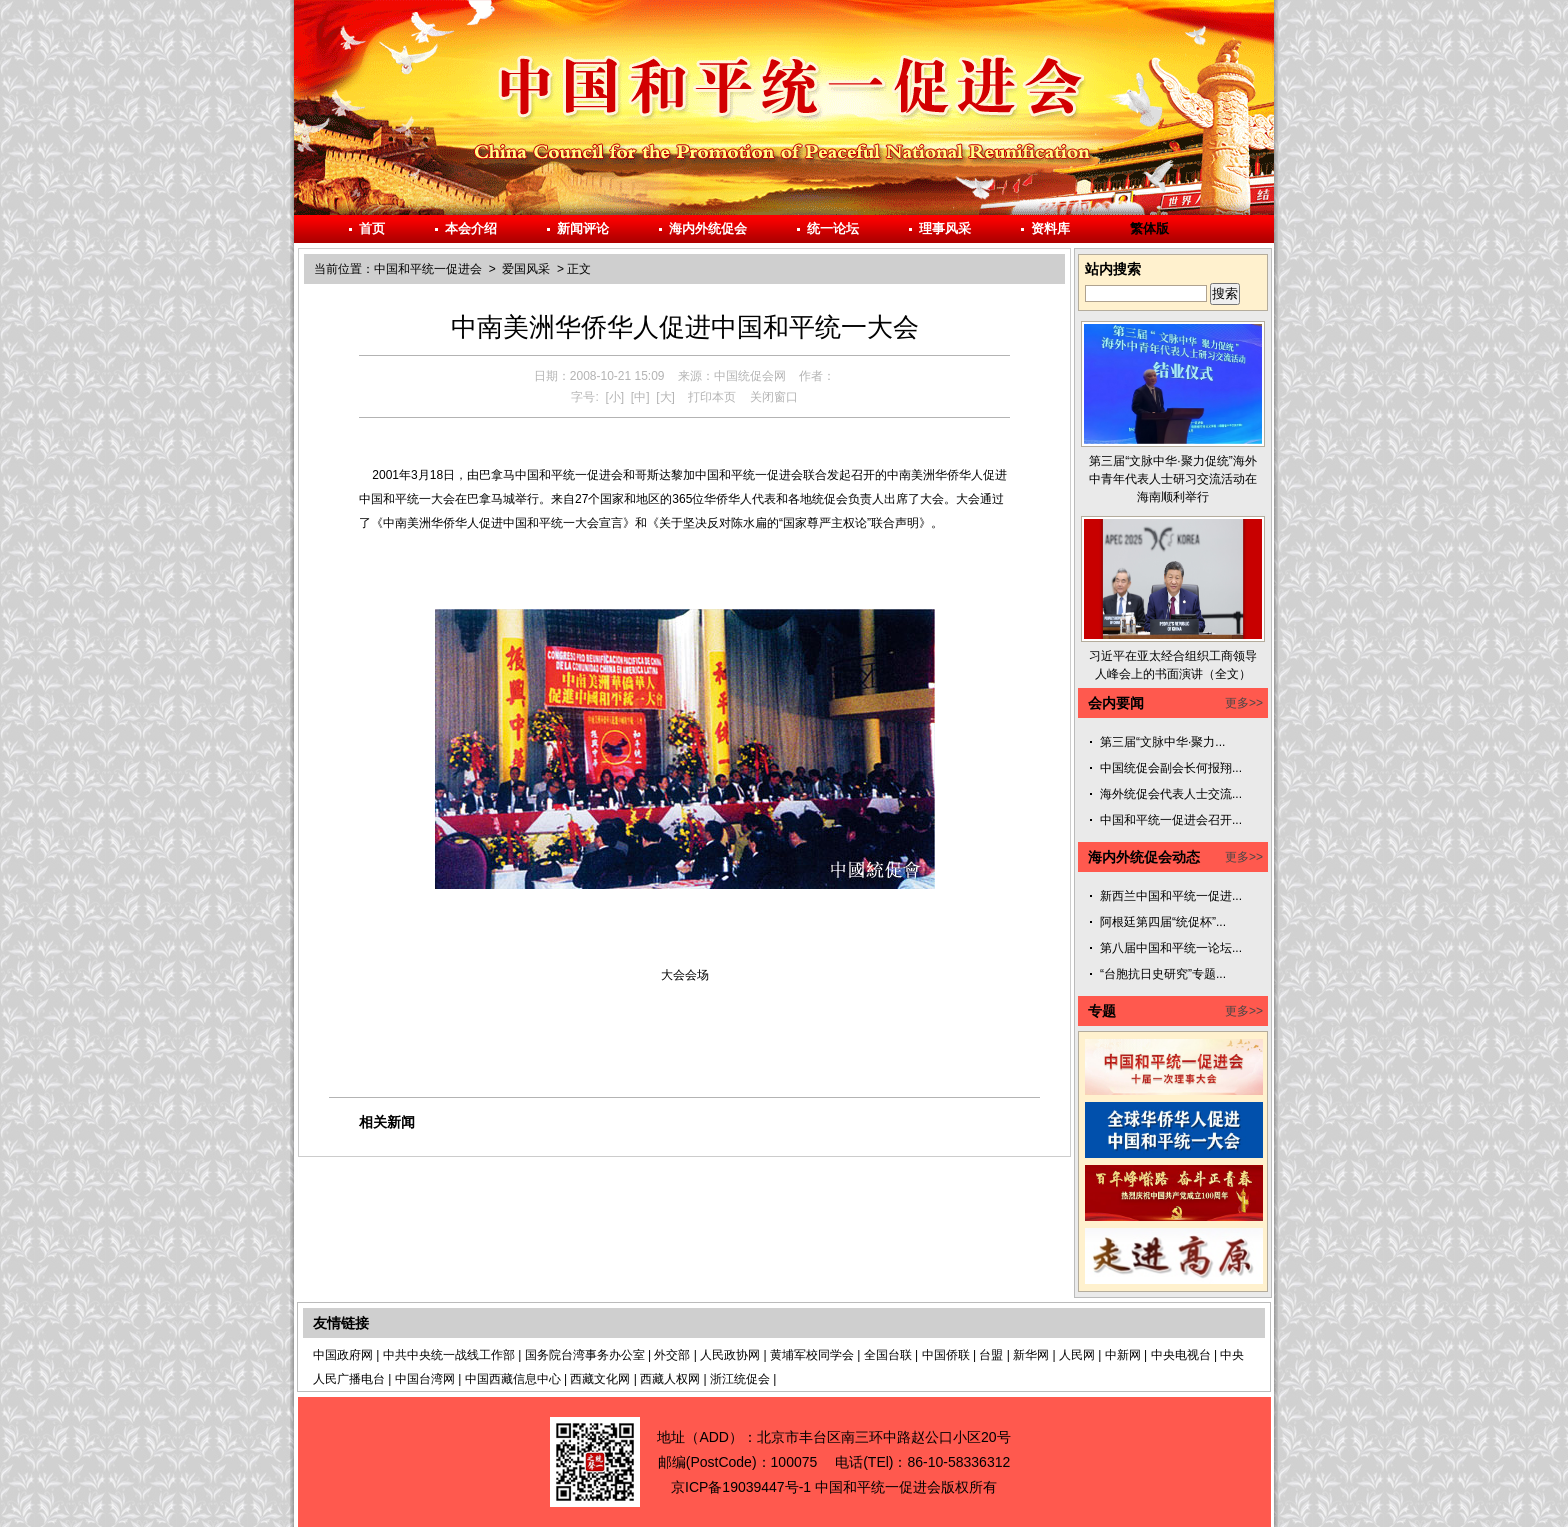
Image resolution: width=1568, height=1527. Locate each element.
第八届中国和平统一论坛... (1171, 948)
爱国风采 (526, 269)
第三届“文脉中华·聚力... (1162, 742)
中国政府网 (343, 1355)
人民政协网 (730, 1355)
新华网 (1031, 1355)
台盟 (991, 1355)
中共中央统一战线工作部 (449, 1355)
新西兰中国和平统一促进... (1171, 896)
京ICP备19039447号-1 (741, 1487)
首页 (372, 228)
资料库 (1050, 228)
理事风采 (945, 228)
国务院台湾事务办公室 (585, 1355)
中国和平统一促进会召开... (1171, 820)
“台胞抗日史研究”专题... (1163, 974)
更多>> (1244, 703)
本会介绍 (471, 228)
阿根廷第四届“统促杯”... (1163, 922)
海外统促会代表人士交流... (1171, 794)
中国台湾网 (425, 1379)
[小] (614, 397)
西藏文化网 (600, 1379)
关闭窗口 (774, 397)
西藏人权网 (670, 1379)
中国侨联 (946, 1355)
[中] (640, 397)
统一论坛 (833, 228)
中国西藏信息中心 (513, 1379)
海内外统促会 (708, 228)
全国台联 (888, 1355)
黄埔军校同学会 (812, 1355)
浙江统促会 (740, 1379)
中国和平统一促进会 (428, 269)
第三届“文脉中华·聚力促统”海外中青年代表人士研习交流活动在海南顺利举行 (1173, 479)
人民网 (1077, 1355)
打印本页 (712, 397)
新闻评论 (583, 228)
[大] (665, 397)
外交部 (672, 1355)
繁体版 (1149, 228)
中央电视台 (1181, 1355)
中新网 (1123, 1355)
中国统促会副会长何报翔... (1171, 768)
